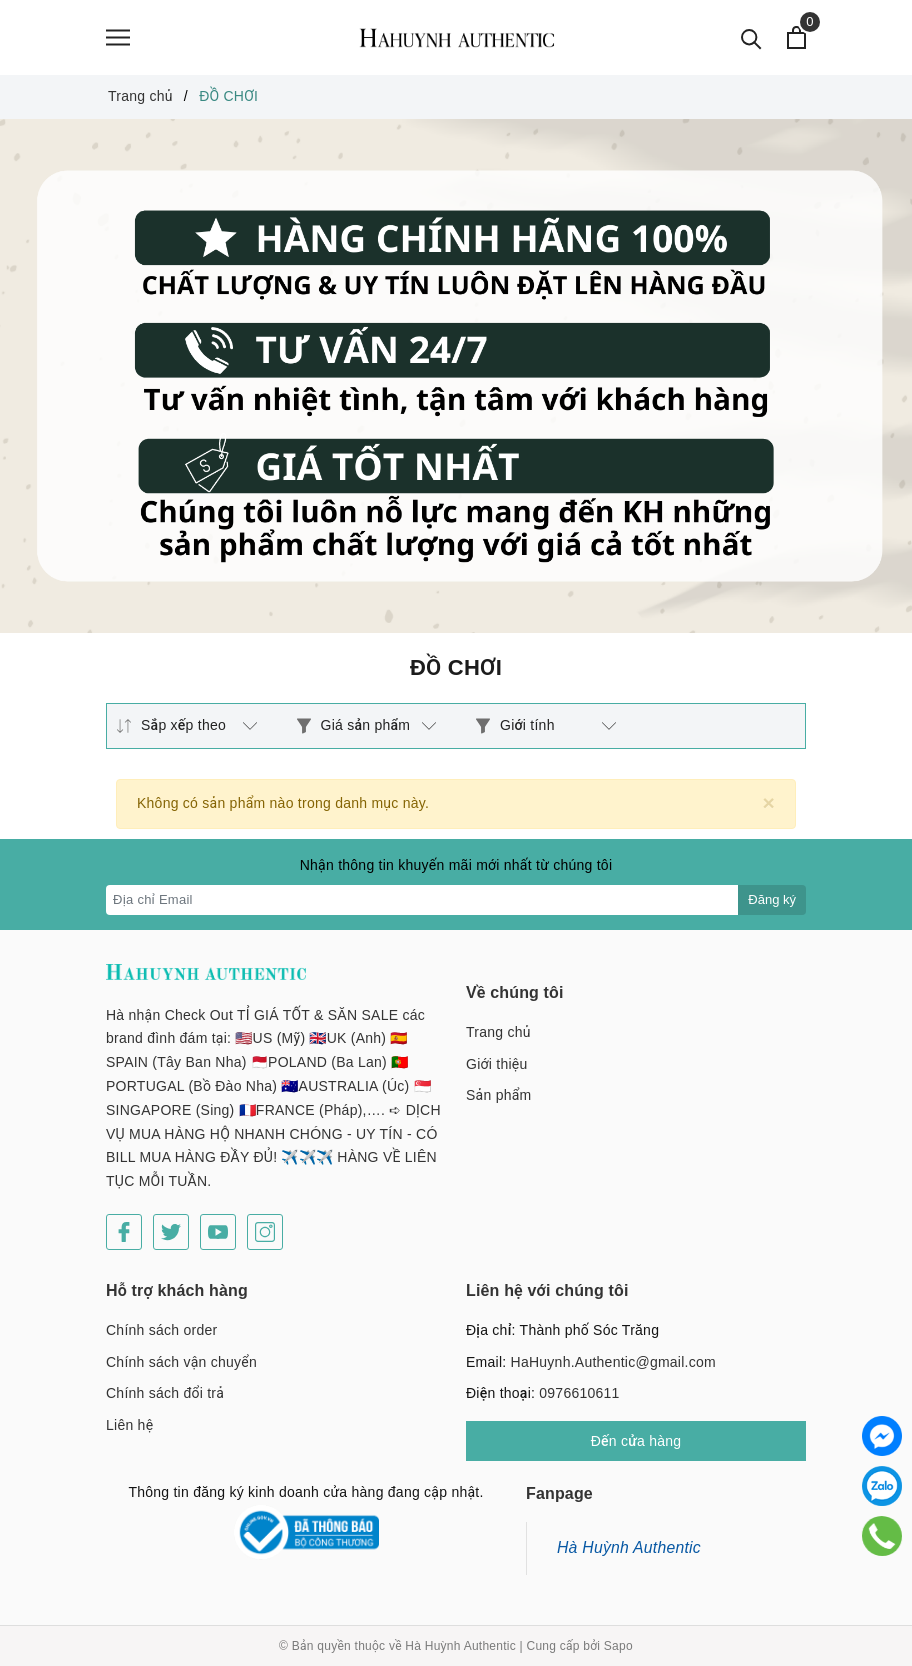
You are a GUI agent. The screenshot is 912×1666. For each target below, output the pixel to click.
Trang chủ (498, 1032)
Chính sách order (161, 1330)
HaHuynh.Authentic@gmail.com (613, 1362)
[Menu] (118, 37)
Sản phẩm (498, 1095)
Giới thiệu (497, 1064)
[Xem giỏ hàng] (796, 37)
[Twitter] (171, 1232)
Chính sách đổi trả (165, 1393)
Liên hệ (129, 1425)
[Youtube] (218, 1232)
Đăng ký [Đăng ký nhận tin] (772, 899)
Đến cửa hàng (636, 1441)
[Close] (768, 802)
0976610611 (579, 1393)
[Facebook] (124, 1232)
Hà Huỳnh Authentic (629, 1547)
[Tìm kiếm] (751, 37)
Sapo (618, 1646)
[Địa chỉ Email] (422, 900)
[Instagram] (265, 1232)
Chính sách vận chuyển (181, 1362)
